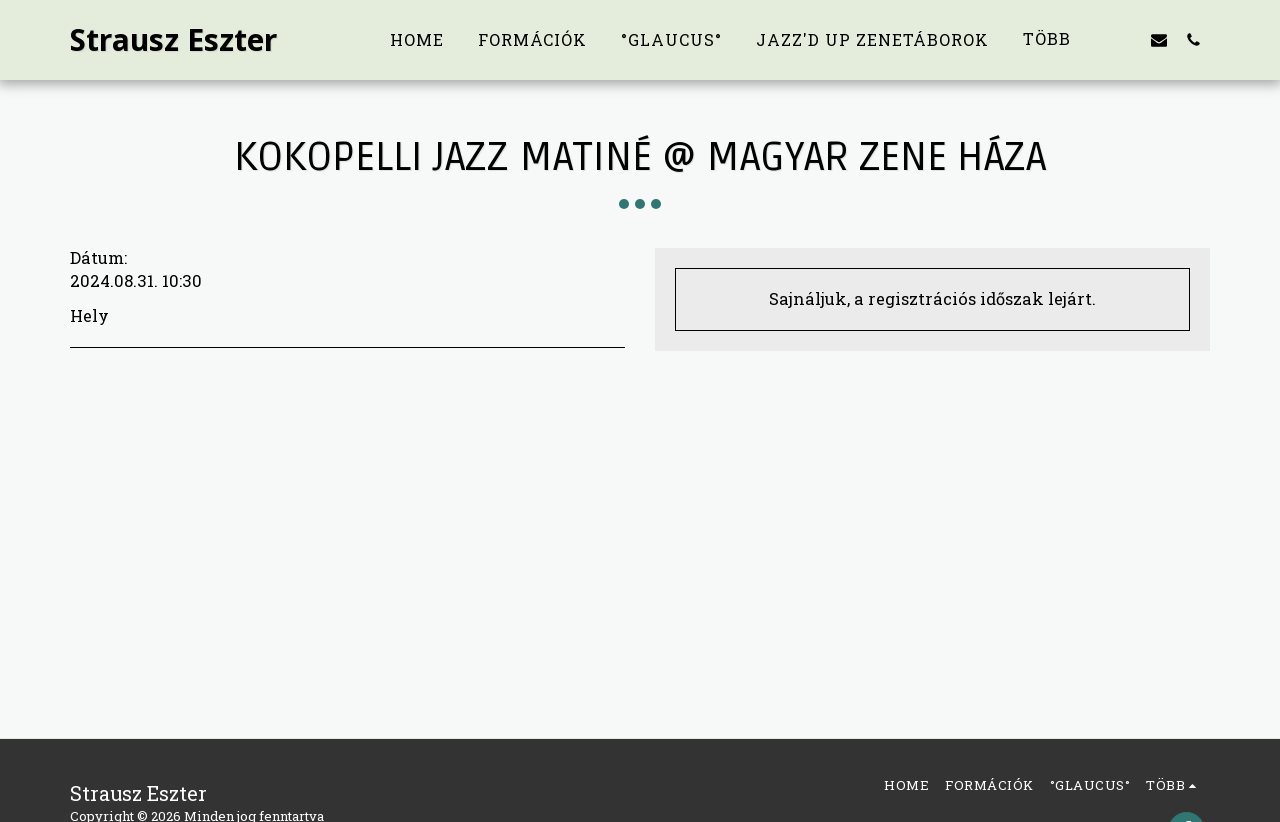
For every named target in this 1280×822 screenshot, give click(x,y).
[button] (1125, 39)
